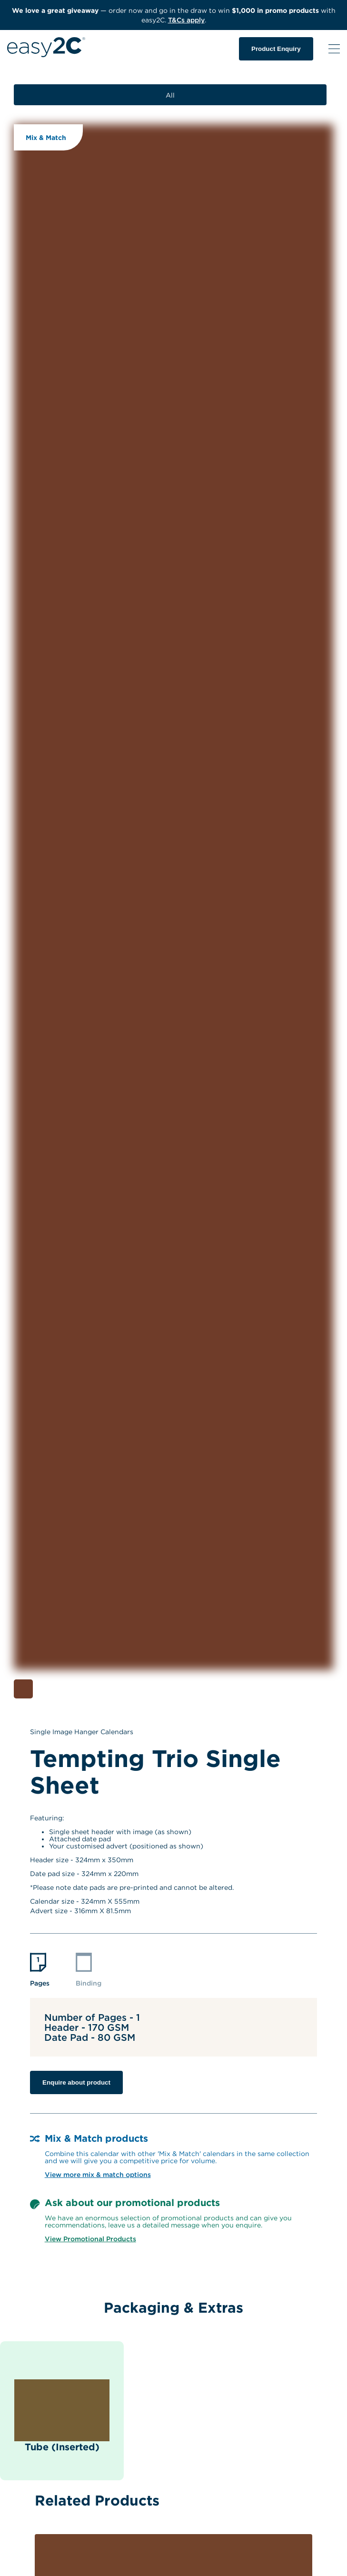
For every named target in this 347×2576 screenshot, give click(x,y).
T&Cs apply (186, 19)
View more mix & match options (98, 2174)
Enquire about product (76, 2082)
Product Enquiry (276, 48)
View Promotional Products (90, 2238)
